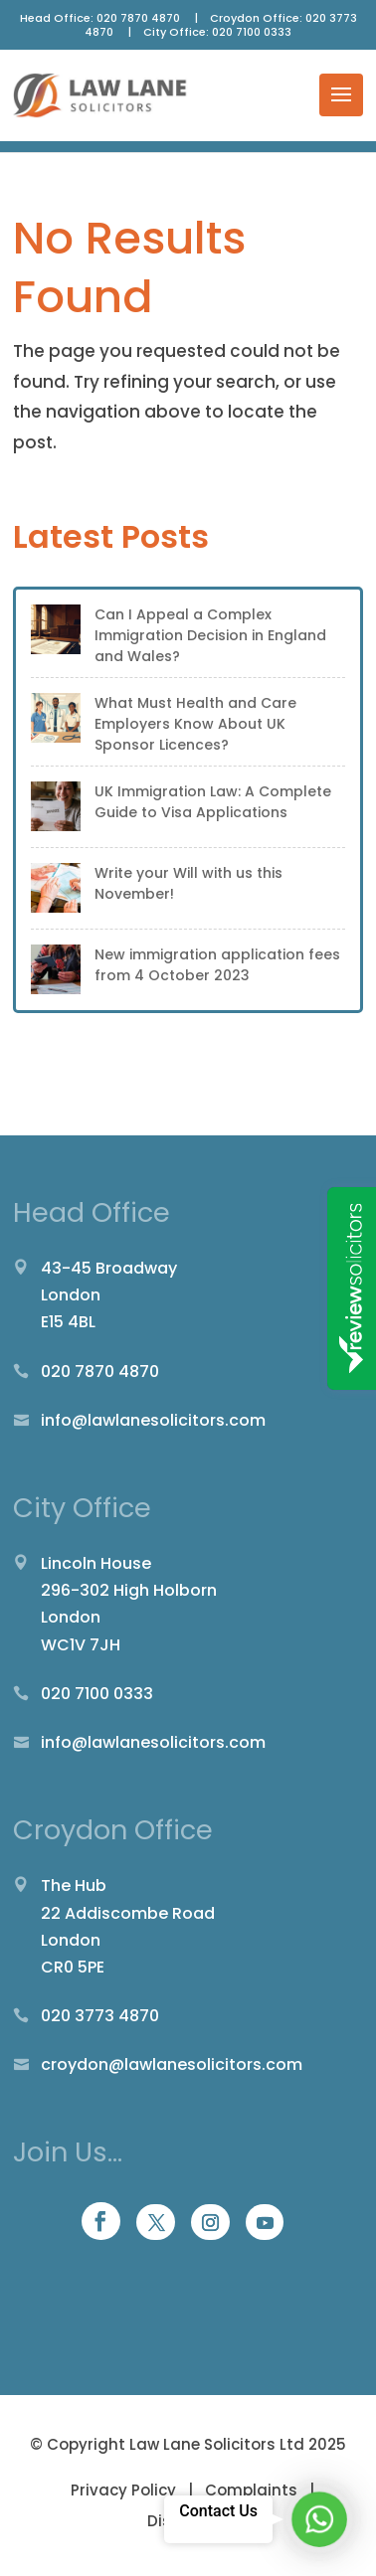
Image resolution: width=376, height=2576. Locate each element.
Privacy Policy (125, 2490)
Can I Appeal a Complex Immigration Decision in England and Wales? (210, 635)
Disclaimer (188, 2520)
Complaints (251, 2490)
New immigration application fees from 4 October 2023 (217, 965)
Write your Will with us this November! (188, 883)
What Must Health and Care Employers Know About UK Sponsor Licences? (195, 724)
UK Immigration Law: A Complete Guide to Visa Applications (212, 801)
